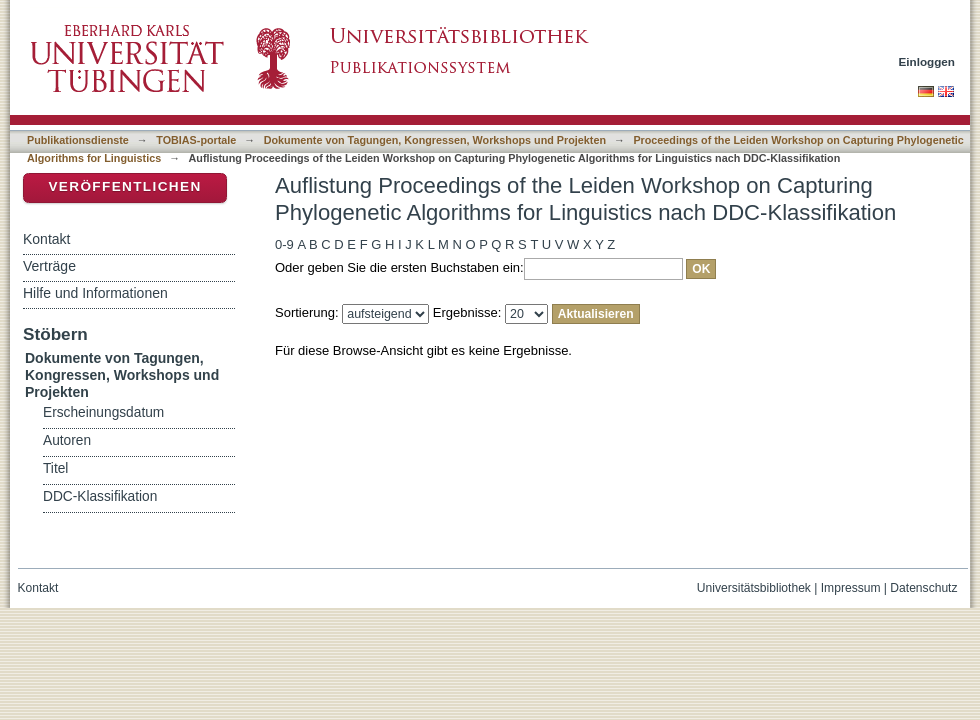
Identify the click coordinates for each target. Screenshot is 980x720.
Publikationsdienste (78, 140)
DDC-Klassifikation (100, 496)
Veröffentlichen (124, 186)
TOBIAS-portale (196, 140)
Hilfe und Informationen (95, 293)
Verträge (49, 266)
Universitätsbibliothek (754, 588)
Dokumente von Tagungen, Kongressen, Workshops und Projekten (435, 140)
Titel (55, 468)
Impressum (851, 588)
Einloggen (927, 61)
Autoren (67, 440)
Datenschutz (923, 588)
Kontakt (46, 239)
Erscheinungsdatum (103, 412)
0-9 (284, 244)
